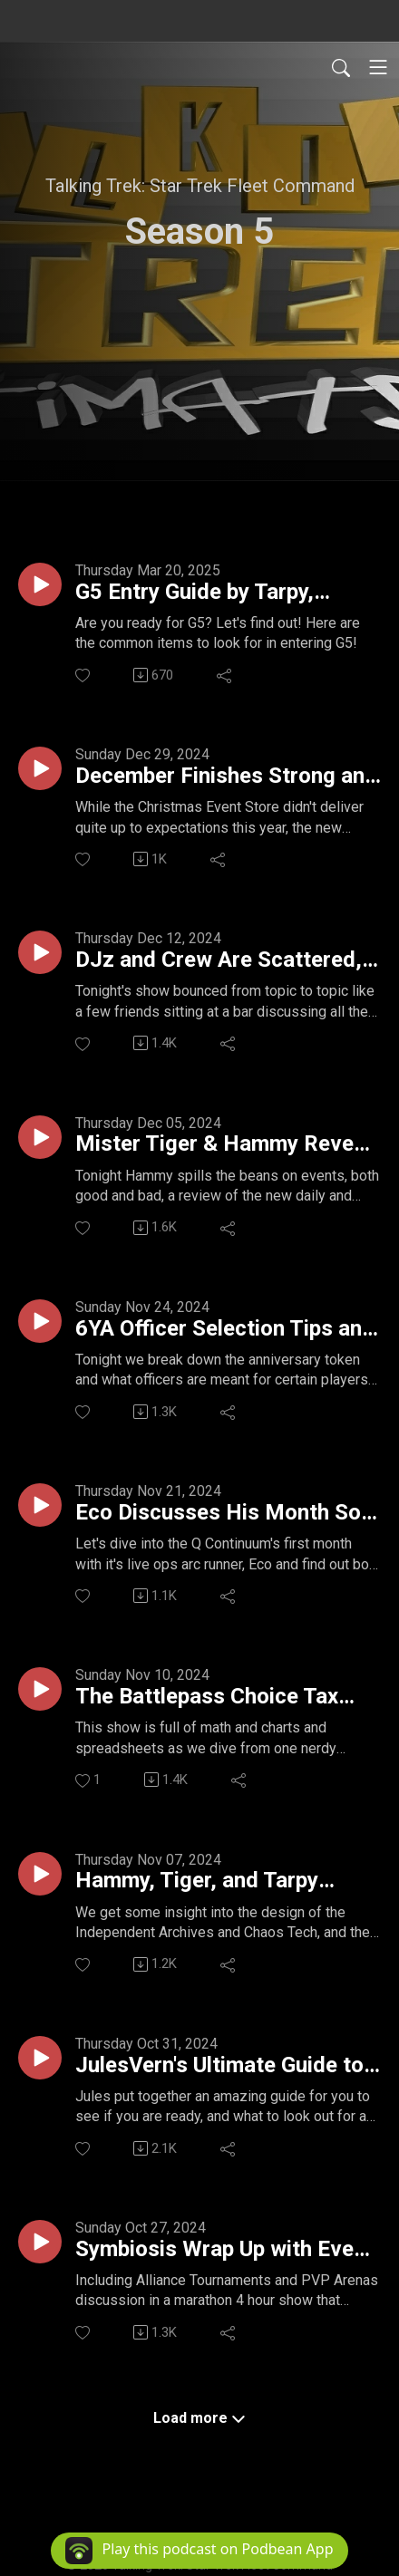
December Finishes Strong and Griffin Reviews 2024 (226, 776)
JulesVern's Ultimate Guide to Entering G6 (219, 2065)
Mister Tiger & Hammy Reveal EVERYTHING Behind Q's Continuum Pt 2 (223, 1144)
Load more (199, 2417)
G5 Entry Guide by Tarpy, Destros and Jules (194, 592)
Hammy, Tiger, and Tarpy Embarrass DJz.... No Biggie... (220, 1881)
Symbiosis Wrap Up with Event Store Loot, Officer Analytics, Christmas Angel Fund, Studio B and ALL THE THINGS (224, 2249)
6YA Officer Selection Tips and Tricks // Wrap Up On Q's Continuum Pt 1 (225, 1329)
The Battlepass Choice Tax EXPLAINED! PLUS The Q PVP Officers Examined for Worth (222, 1697)
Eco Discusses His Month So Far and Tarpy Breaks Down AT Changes (226, 1513)
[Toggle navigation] (378, 67)
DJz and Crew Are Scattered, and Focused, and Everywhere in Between (223, 960)
